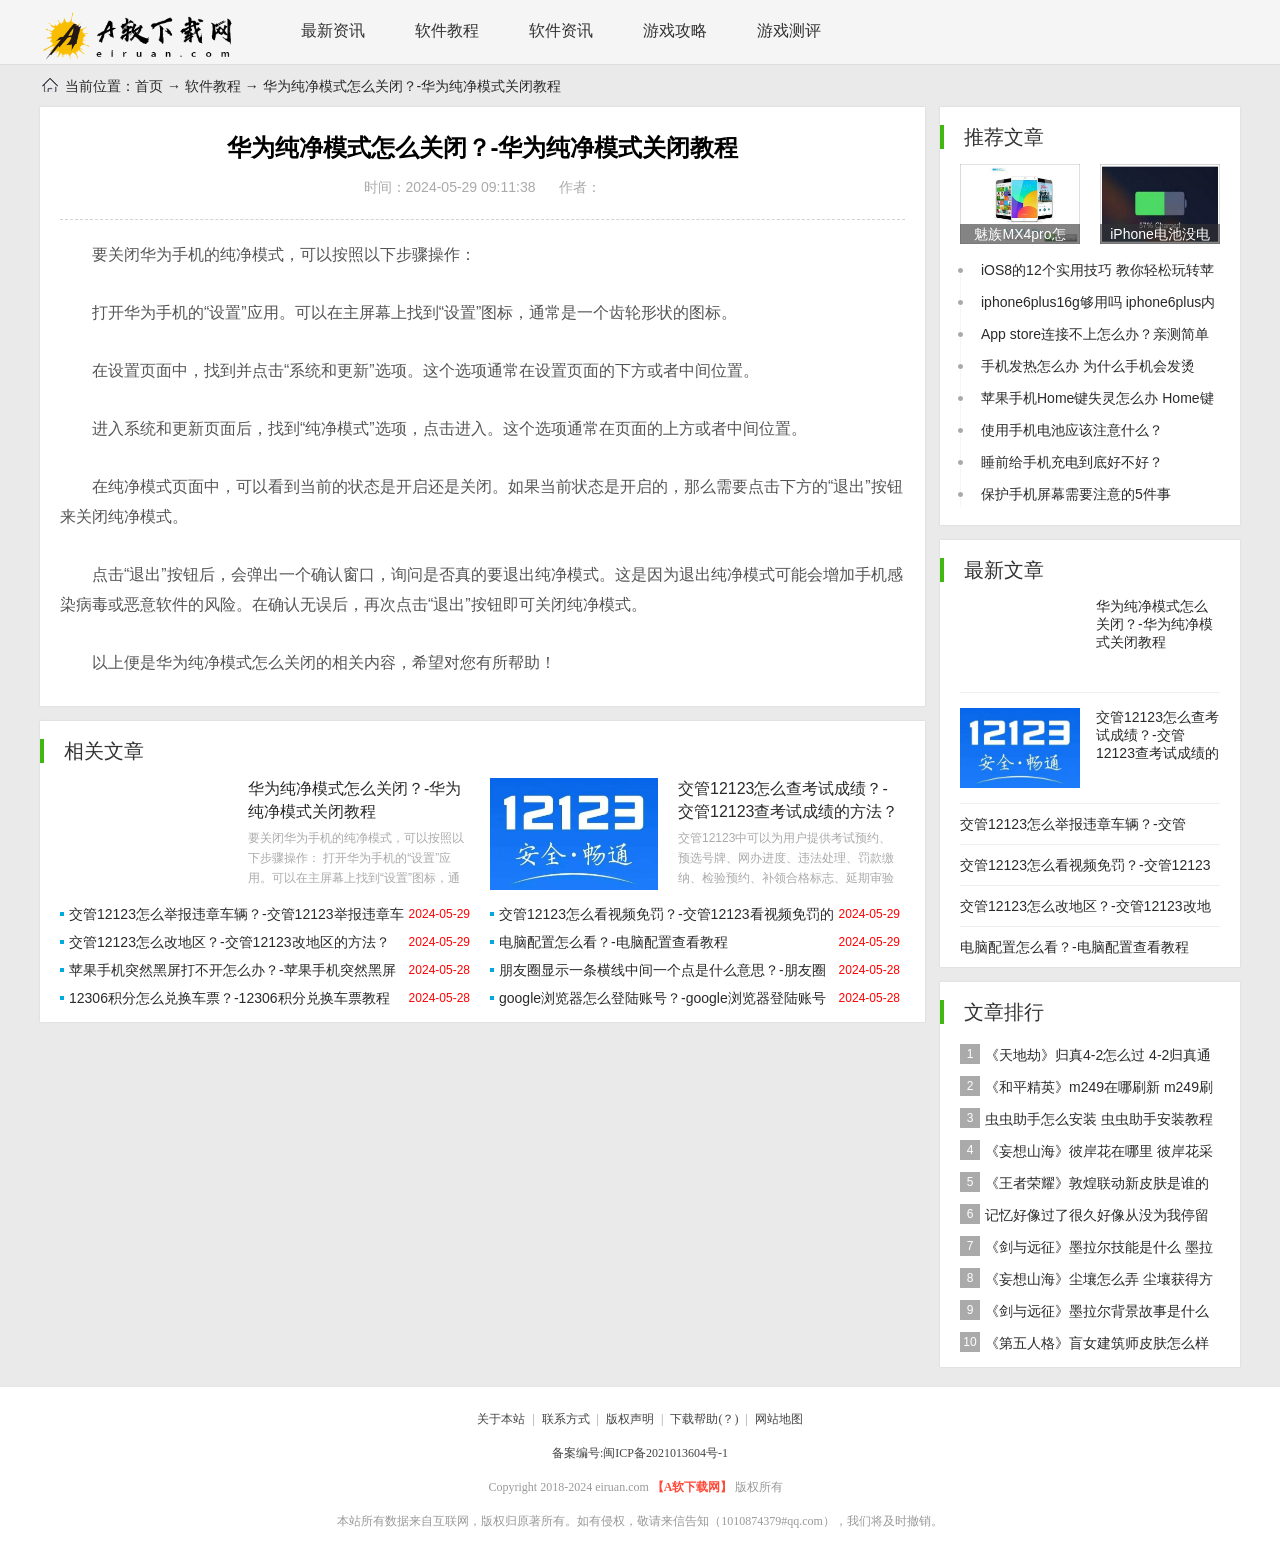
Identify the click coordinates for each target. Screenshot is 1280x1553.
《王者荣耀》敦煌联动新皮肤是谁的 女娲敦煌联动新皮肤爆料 (1084, 1185)
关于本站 (501, 1419)
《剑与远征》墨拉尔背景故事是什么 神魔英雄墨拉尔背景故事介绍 (1084, 1313)
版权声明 (630, 1419)
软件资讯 (561, 30)
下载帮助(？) (704, 1419)
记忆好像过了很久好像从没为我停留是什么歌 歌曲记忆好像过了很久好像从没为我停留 (1088, 1217)
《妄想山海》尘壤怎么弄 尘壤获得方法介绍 (1086, 1281)
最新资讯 (333, 30)
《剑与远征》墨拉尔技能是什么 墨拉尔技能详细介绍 (1086, 1249)
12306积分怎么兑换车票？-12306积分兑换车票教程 (229, 998)
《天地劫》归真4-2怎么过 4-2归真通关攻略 (1085, 1057)
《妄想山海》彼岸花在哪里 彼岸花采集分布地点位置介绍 (1086, 1153)
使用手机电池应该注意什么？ (1072, 430)
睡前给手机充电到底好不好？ (1072, 462)
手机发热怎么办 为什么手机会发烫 (1088, 366)
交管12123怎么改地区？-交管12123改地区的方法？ (229, 942)
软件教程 (447, 30)
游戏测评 (789, 30)
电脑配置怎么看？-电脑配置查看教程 (613, 942)
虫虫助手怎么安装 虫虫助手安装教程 (1086, 1118)
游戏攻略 (675, 30)
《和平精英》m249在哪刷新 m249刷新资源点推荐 (1086, 1089)
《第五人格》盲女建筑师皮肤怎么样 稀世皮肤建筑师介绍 (1084, 1345)
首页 (149, 86)
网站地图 (779, 1419)
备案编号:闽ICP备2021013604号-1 (640, 1453)
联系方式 (566, 1419)
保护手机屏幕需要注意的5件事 (1076, 494)
